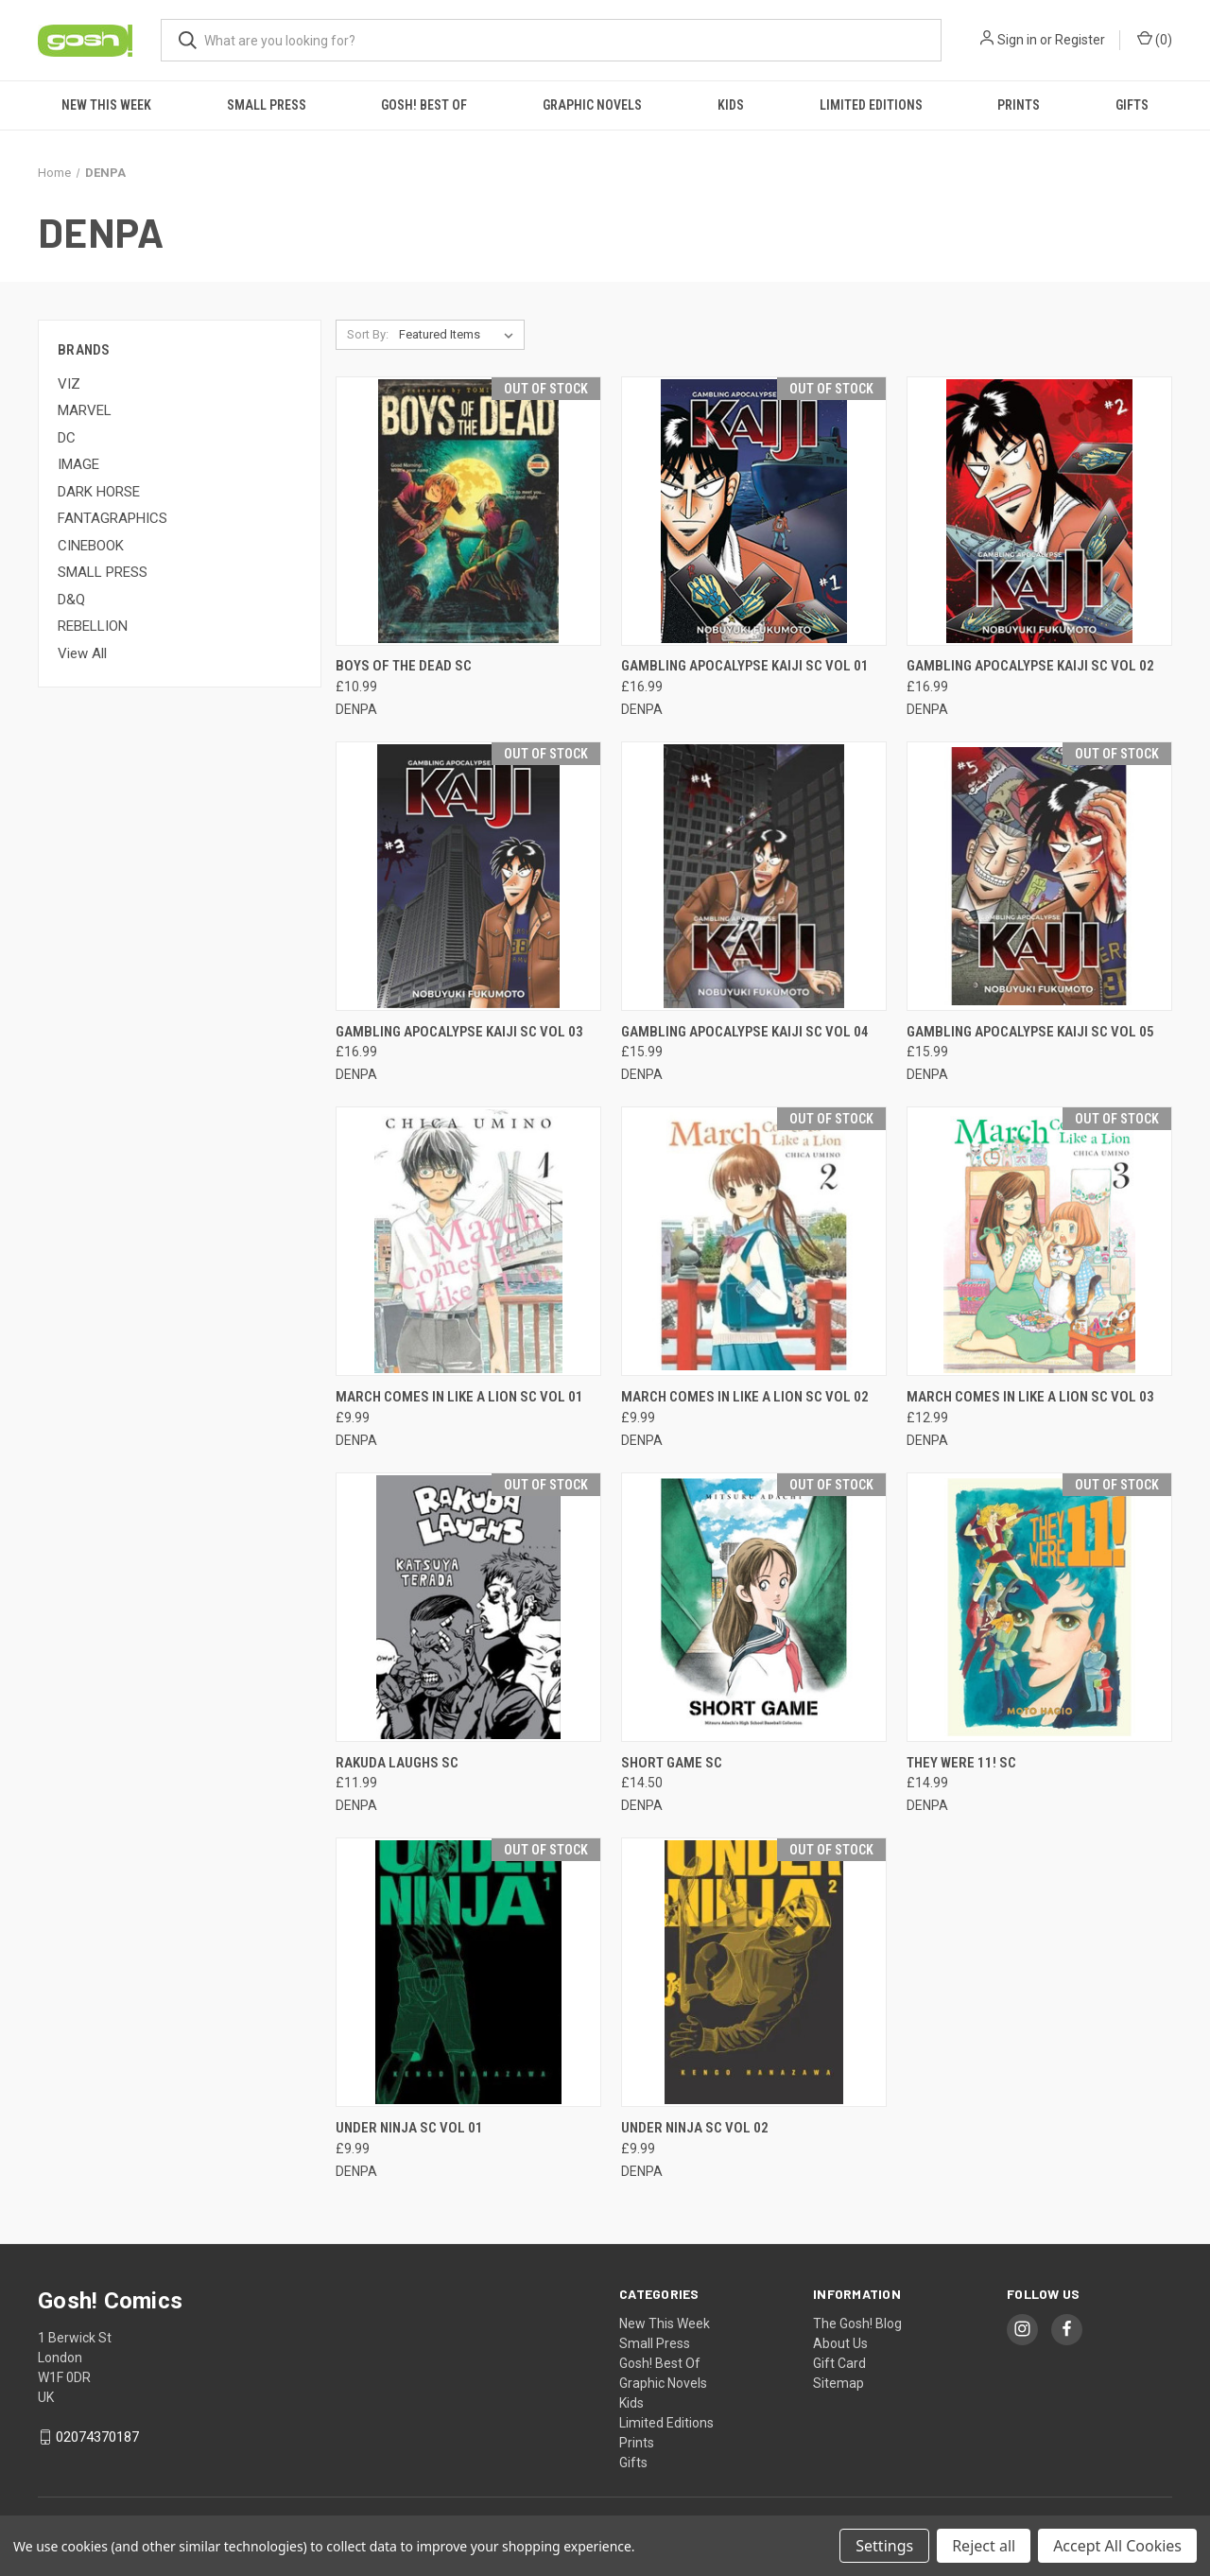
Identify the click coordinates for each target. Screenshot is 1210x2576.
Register (1080, 39)
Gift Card (839, 2363)
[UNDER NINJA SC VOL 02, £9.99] (754, 1972)
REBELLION (93, 626)
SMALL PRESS (102, 572)
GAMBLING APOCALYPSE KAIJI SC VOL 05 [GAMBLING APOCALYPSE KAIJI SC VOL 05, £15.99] (1030, 1031)
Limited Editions (871, 105)
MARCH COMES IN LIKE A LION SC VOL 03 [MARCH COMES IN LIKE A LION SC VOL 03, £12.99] (1030, 1396)
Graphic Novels (592, 105)
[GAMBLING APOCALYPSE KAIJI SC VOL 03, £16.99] (468, 876)
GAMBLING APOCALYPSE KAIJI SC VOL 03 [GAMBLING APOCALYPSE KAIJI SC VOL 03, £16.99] (459, 1031)
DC (67, 437)
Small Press (266, 105)
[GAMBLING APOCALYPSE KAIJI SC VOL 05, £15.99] (1039, 876)
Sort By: (368, 334)
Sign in (1017, 39)
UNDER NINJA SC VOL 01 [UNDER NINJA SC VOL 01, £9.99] (409, 2127)
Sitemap (838, 2383)
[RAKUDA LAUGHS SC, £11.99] (468, 1607)
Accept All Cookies (1117, 2545)
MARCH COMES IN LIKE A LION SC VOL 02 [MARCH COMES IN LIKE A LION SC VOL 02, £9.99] (745, 1396)
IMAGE (78, 464)
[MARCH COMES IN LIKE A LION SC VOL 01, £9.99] (468, 1241)
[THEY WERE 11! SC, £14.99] (1039, 1607)
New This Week (106, 105)
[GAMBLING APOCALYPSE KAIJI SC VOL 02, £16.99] (1039, 511)
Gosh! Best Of (424, 105)
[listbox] (460, 335)
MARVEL (85, 410)
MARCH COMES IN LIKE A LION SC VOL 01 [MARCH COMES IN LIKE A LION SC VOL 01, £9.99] (459, 1396)
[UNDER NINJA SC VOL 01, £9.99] (468, 1972)
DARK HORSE (99, 491)
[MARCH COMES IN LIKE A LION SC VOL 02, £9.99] (754, 1241)
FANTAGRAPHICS (112, 518)
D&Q (71, 599)
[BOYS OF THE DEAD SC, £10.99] (468, 511)
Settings (884, 2545)
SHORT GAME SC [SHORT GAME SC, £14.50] (671, 1762)
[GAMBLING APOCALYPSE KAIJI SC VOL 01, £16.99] (754, 511)
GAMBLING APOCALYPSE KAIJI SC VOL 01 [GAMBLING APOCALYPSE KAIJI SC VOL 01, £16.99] (745, 665)
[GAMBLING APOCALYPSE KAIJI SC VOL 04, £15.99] (754, 876)
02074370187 (97, 2436)
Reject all (983, 2545)
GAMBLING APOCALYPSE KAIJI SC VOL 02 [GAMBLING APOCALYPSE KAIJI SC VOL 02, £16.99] (1030, 665)
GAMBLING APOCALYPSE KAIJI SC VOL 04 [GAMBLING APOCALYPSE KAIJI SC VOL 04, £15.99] (745, 1031)
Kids (730, 105)
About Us (840, 2343)
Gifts (1132, 105)
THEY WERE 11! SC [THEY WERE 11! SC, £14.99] (961, 1762)
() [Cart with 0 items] (1154, 38)
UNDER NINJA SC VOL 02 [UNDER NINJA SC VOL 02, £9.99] (695, 2127)
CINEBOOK (91, 545)
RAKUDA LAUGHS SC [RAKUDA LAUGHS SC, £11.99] (397, 1762)
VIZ (69, 383)
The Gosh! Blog (857, 2323)
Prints (1018, 105)
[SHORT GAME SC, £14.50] (754, 1607)
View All (82, 653)
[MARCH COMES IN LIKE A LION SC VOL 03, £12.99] (1039, 1241)
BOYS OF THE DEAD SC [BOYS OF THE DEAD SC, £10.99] (404, 665)
